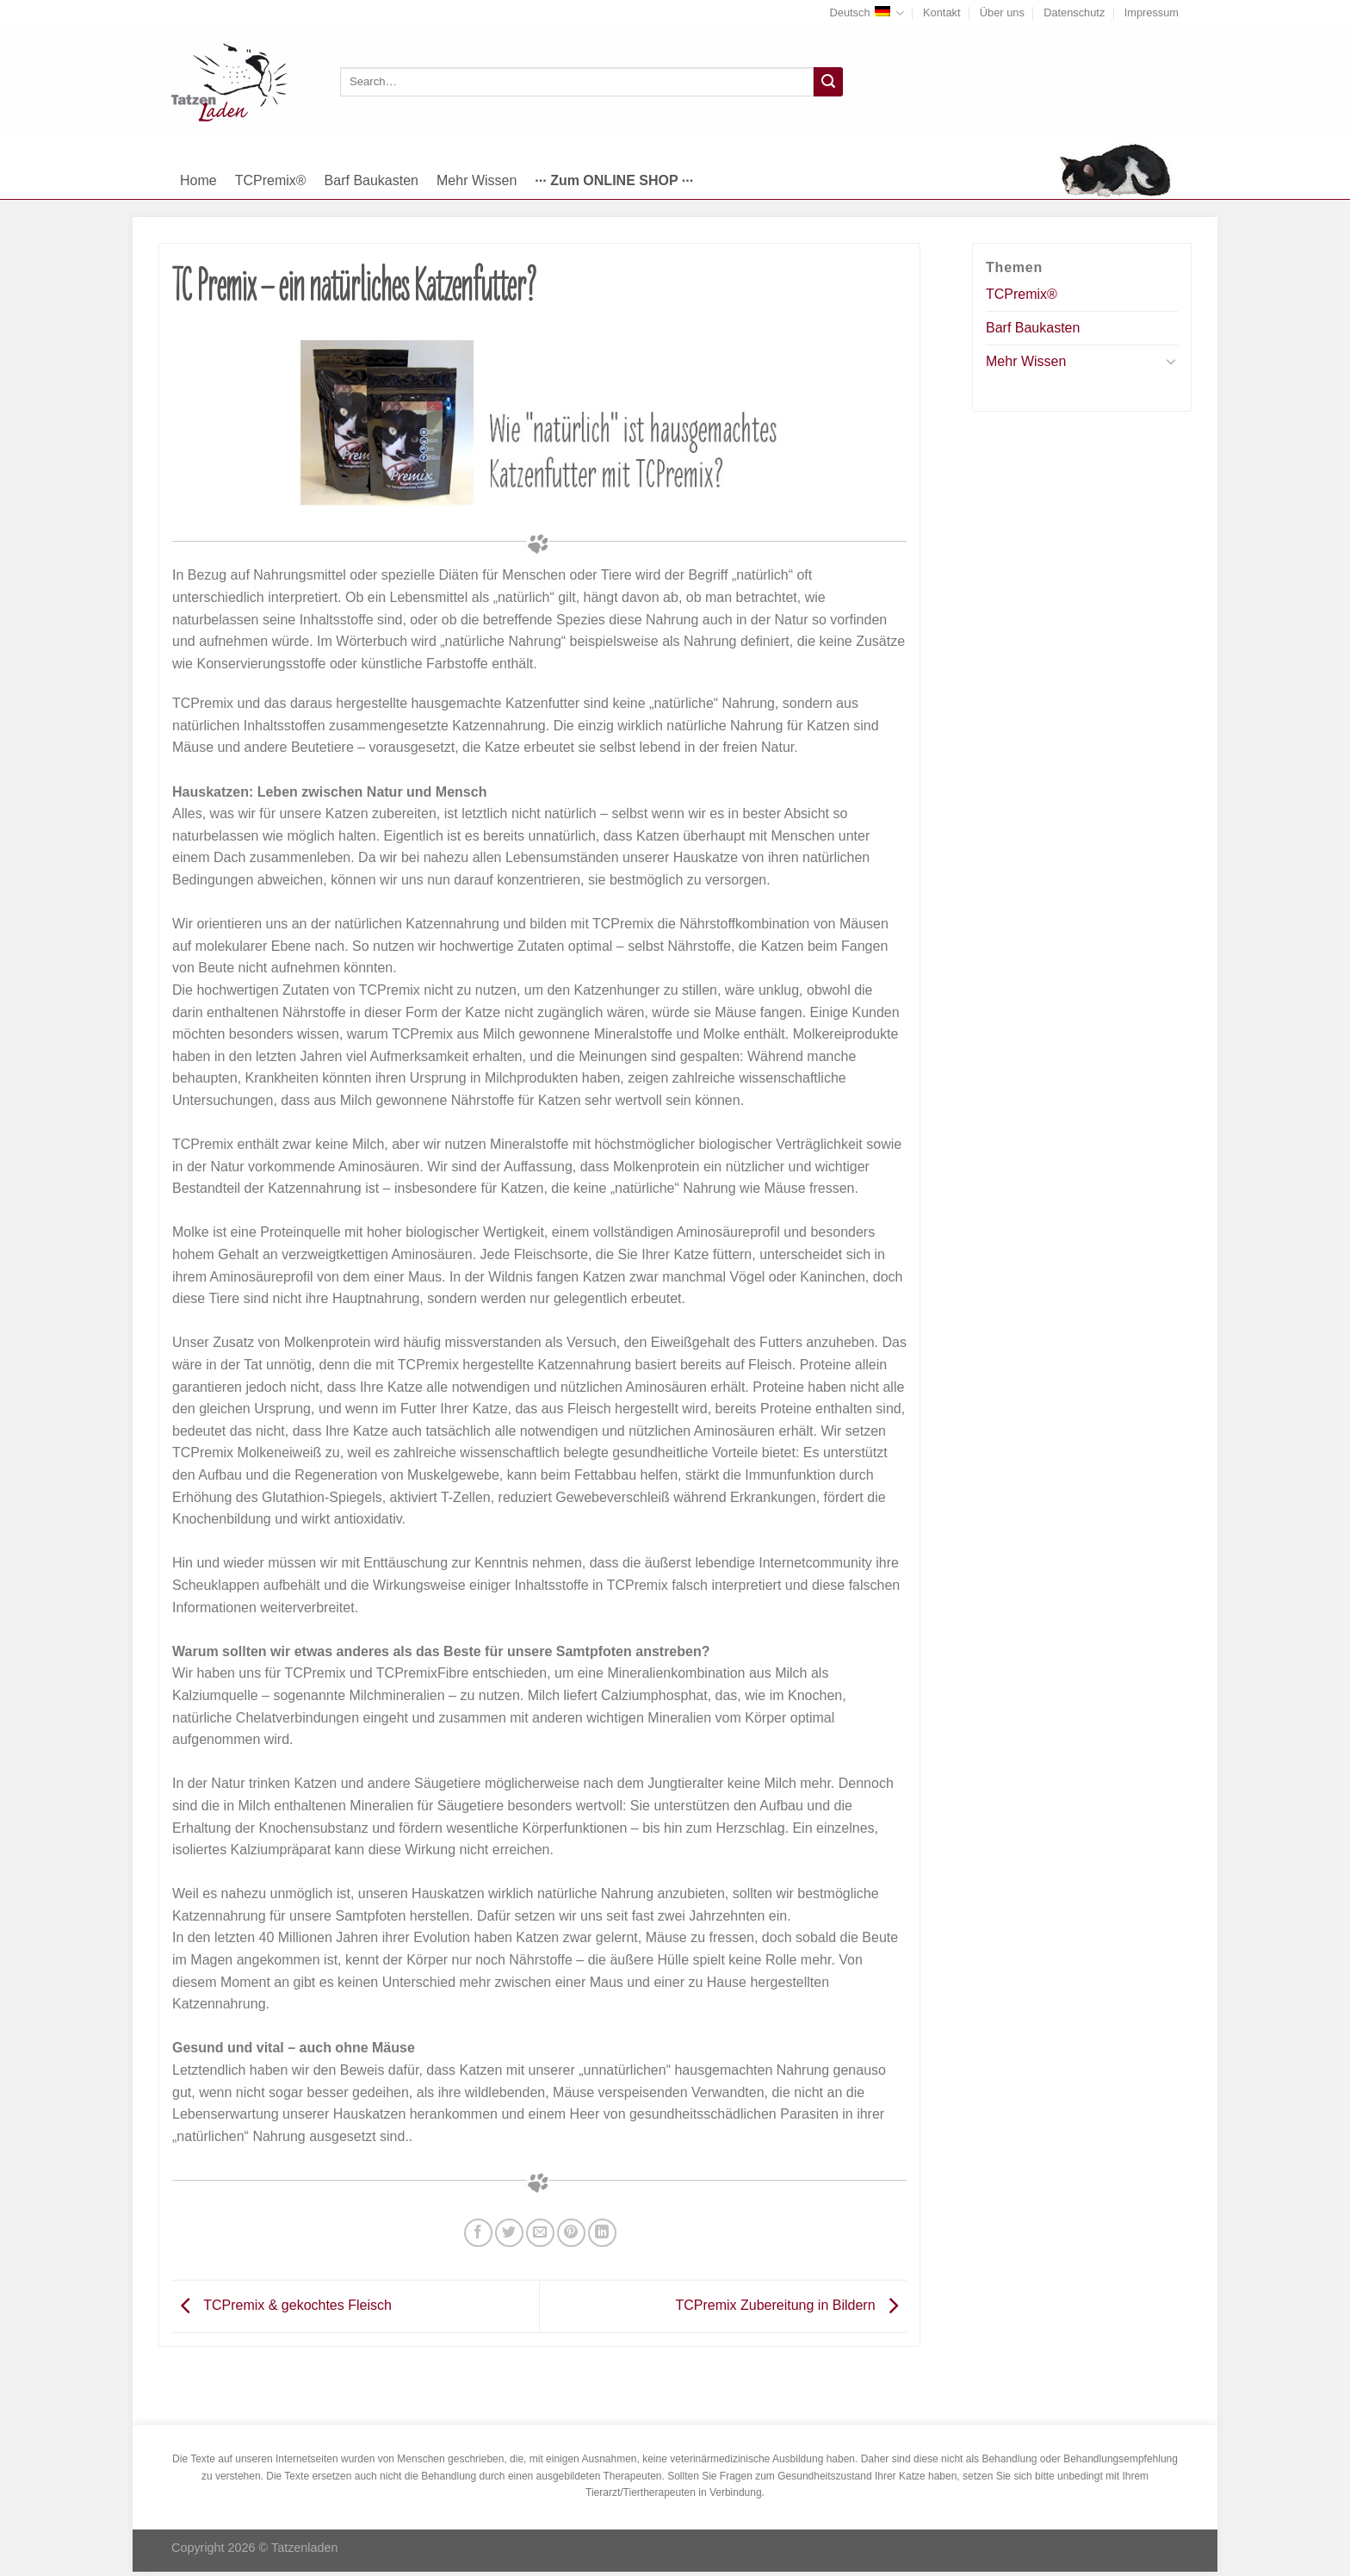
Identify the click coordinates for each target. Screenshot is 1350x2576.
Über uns (1002, 12)
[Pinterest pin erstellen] (571, 2233)
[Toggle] (1171, 361)
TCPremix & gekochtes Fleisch (282, 2305)
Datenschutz (1074, 12)
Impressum (1151, 12)
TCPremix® (271, 180)
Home (198, 180)
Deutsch (867, 13)
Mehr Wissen (477, 180)
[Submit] (828, 81)
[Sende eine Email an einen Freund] (540, 2233)
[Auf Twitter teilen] (509, 2233)
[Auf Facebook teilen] (478, 2233)
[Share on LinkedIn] (602, 2233)
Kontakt (941, 12)
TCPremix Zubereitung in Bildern (791, 2305)
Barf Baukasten (371, 180)
